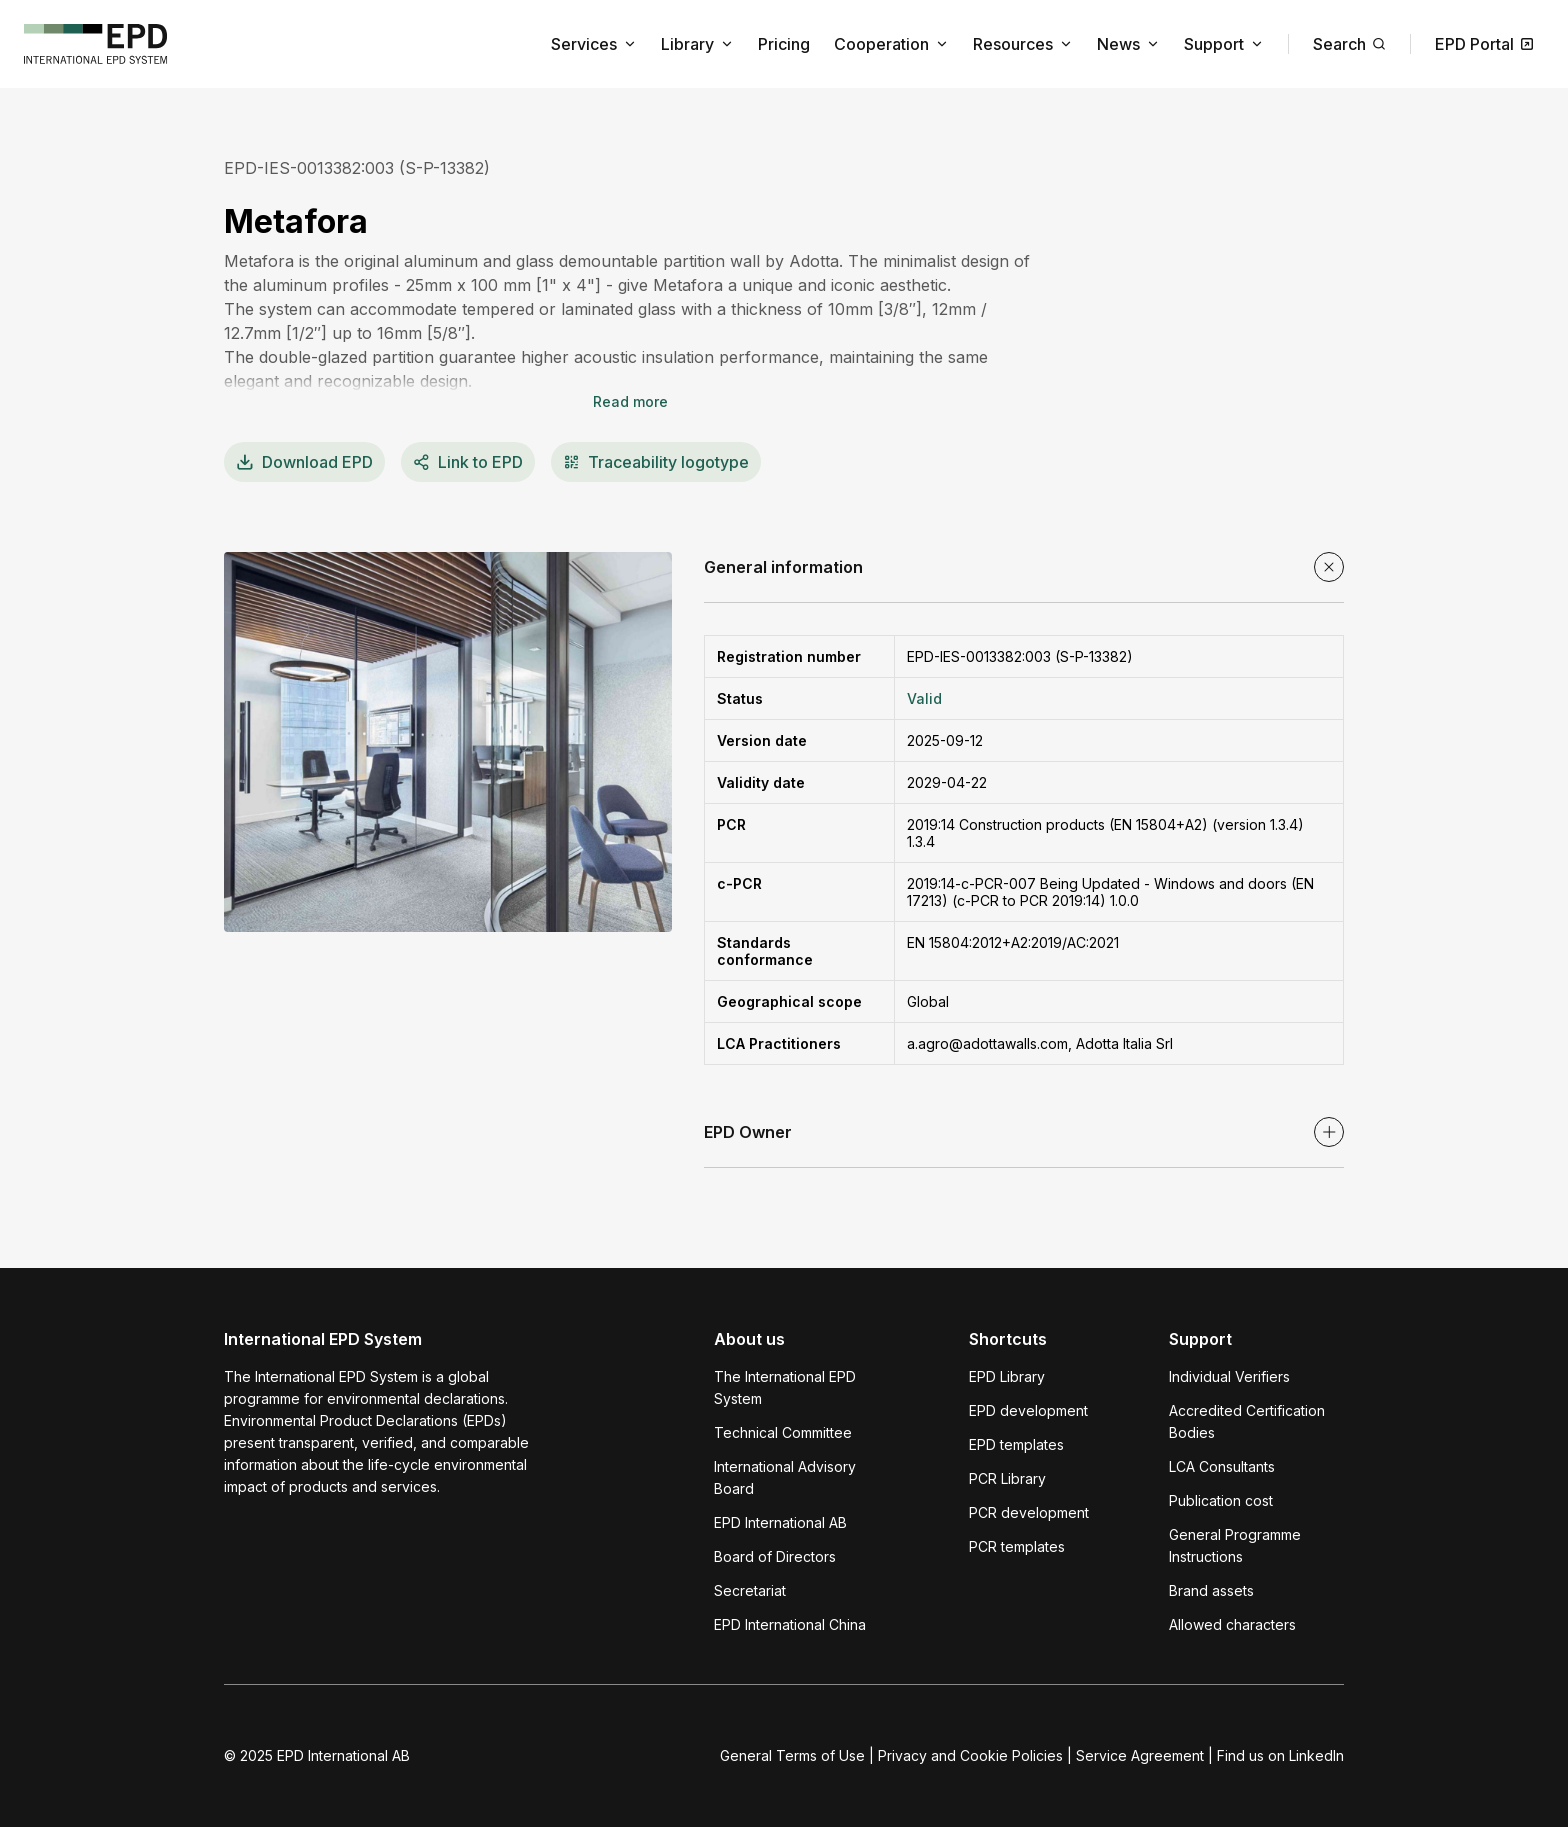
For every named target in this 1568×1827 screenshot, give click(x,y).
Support (1224, 44)
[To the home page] (96, 44)
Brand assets (1211, 1590)
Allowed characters (1232, 1624)
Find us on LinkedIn (1280, 1755)
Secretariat (750, 1590)
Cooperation (891, 44)
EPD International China (790, 1624)
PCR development (1029, 1512)
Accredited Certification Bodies (1247, 1421)
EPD (304, 462)
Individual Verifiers (1229, 1376)
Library (697, 44)
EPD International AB (780, 1522)
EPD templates (1016, 1444)
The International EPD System (785, 1387)
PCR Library (1007, 1478)
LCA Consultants (1222, 1466)
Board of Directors (775, 1556)
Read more (630, 401)
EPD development (1028, 1410)
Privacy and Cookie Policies (970, 1755)
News (1128, 44)
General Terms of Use (792, 1755)
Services (594, 44)
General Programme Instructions (1235, 1545)
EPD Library (1007, 1376)
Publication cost (1221, 1500)
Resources (1023, 44)
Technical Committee (783, 1432)
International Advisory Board (785, 1477)
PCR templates (1017, 1546)
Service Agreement (1140, 1755)
